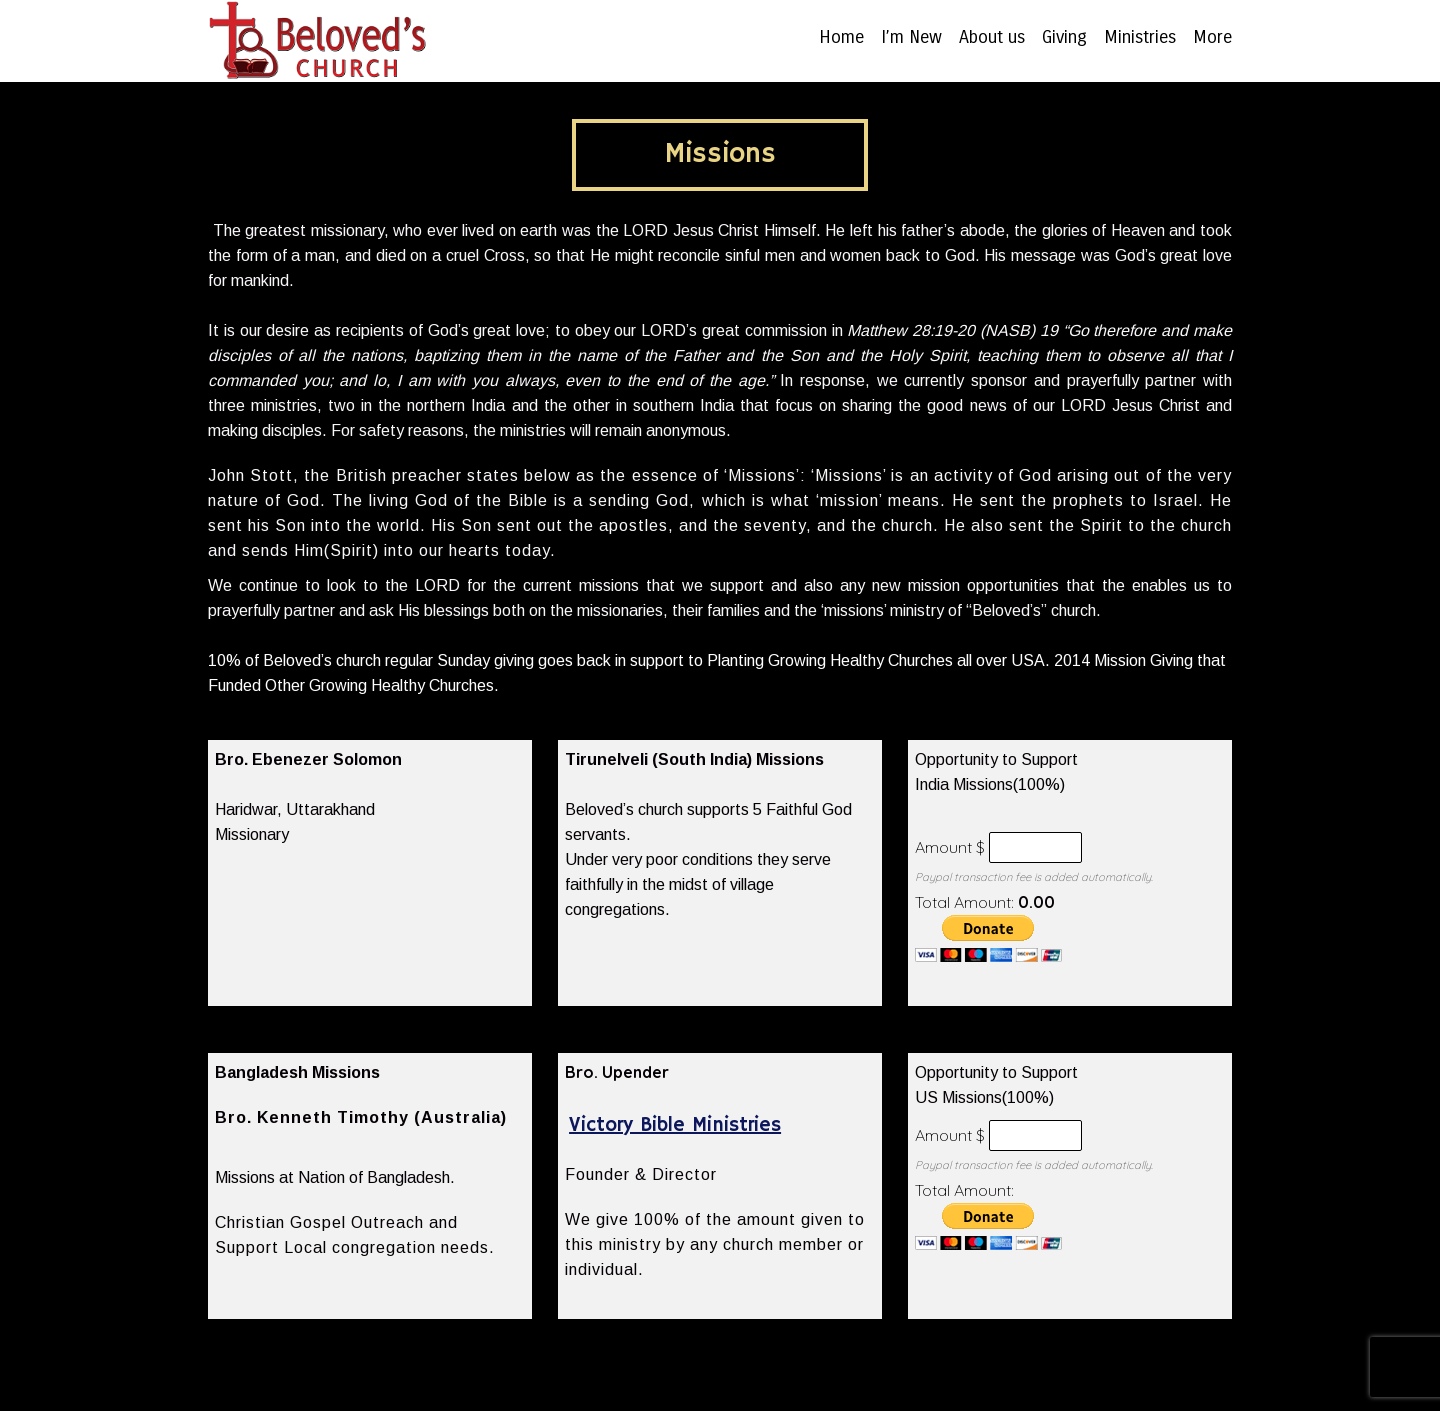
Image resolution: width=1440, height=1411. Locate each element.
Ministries (1140, 38)
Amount (943, 847)
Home (841, 38)
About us (992, 38)
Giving (1064, 38)
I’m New (911, 38)
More (1212, 38)
